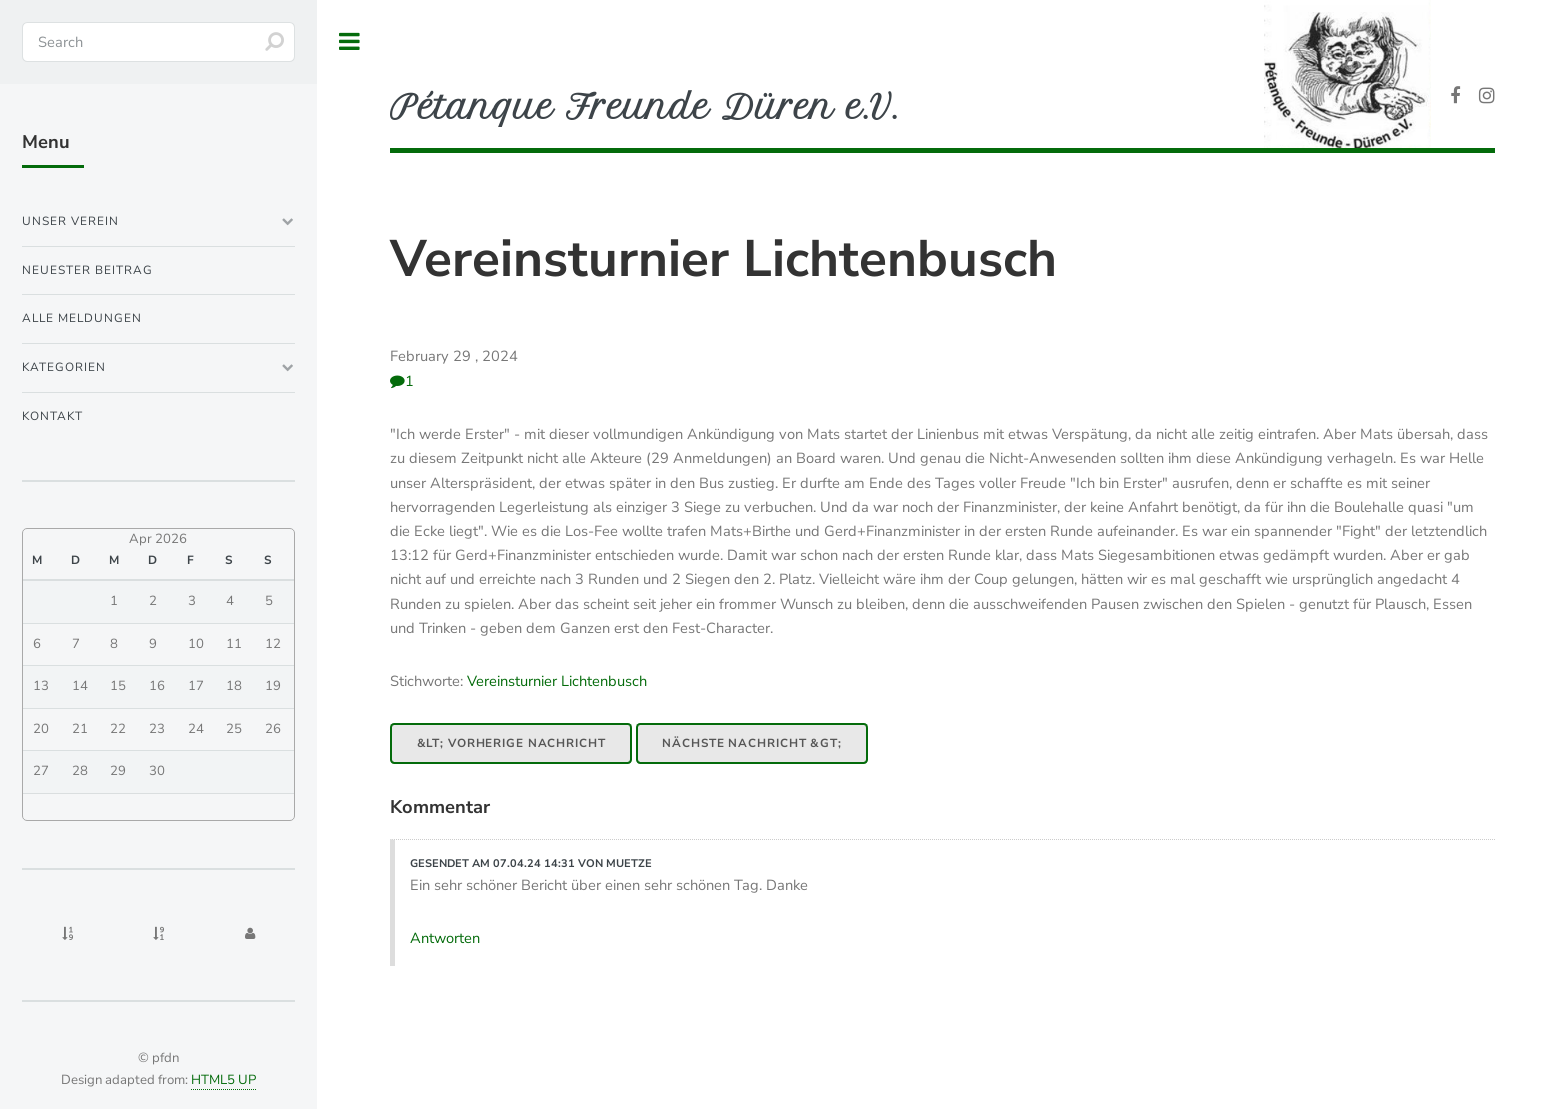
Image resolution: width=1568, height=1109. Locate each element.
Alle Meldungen (82, 318)
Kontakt (52, 416)
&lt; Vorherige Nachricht (511, 743)
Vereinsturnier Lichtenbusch (723, 259)
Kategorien (64, 367)
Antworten (445, 938)
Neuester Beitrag (87, 270)
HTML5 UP (223, 1080)
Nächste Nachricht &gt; (751, 743)
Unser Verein (70, 221)
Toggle (350, 41)
